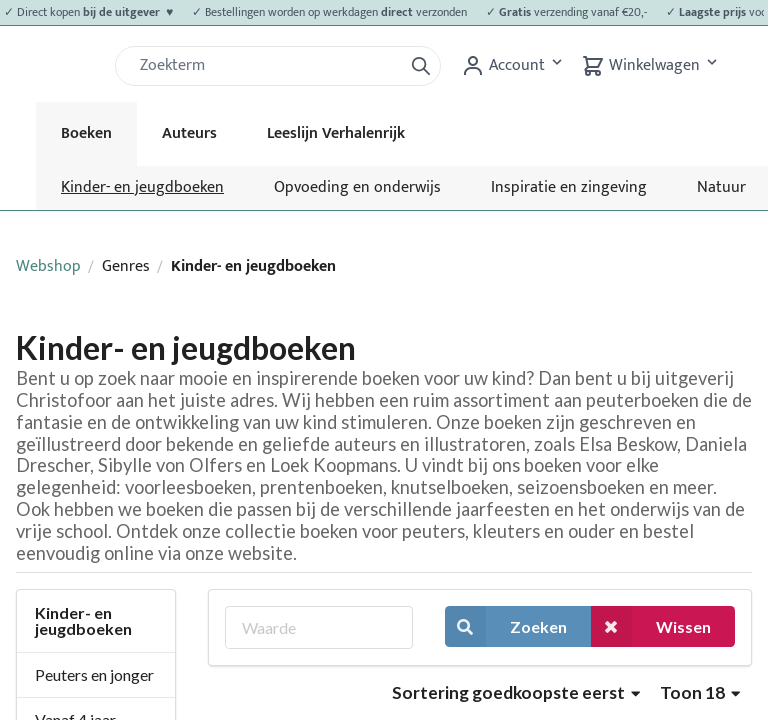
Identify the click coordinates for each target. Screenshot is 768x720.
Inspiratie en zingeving (569, 187)
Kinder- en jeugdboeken (142, 187)
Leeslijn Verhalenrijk (336, 133)
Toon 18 (700, 692)
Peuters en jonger (94, 674)
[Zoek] (267, 66)
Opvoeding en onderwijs (357, 187)
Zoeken (506, 626)
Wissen (651, 626)
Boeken (86, 133)
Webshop (48, 266)
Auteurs (189, 133)
